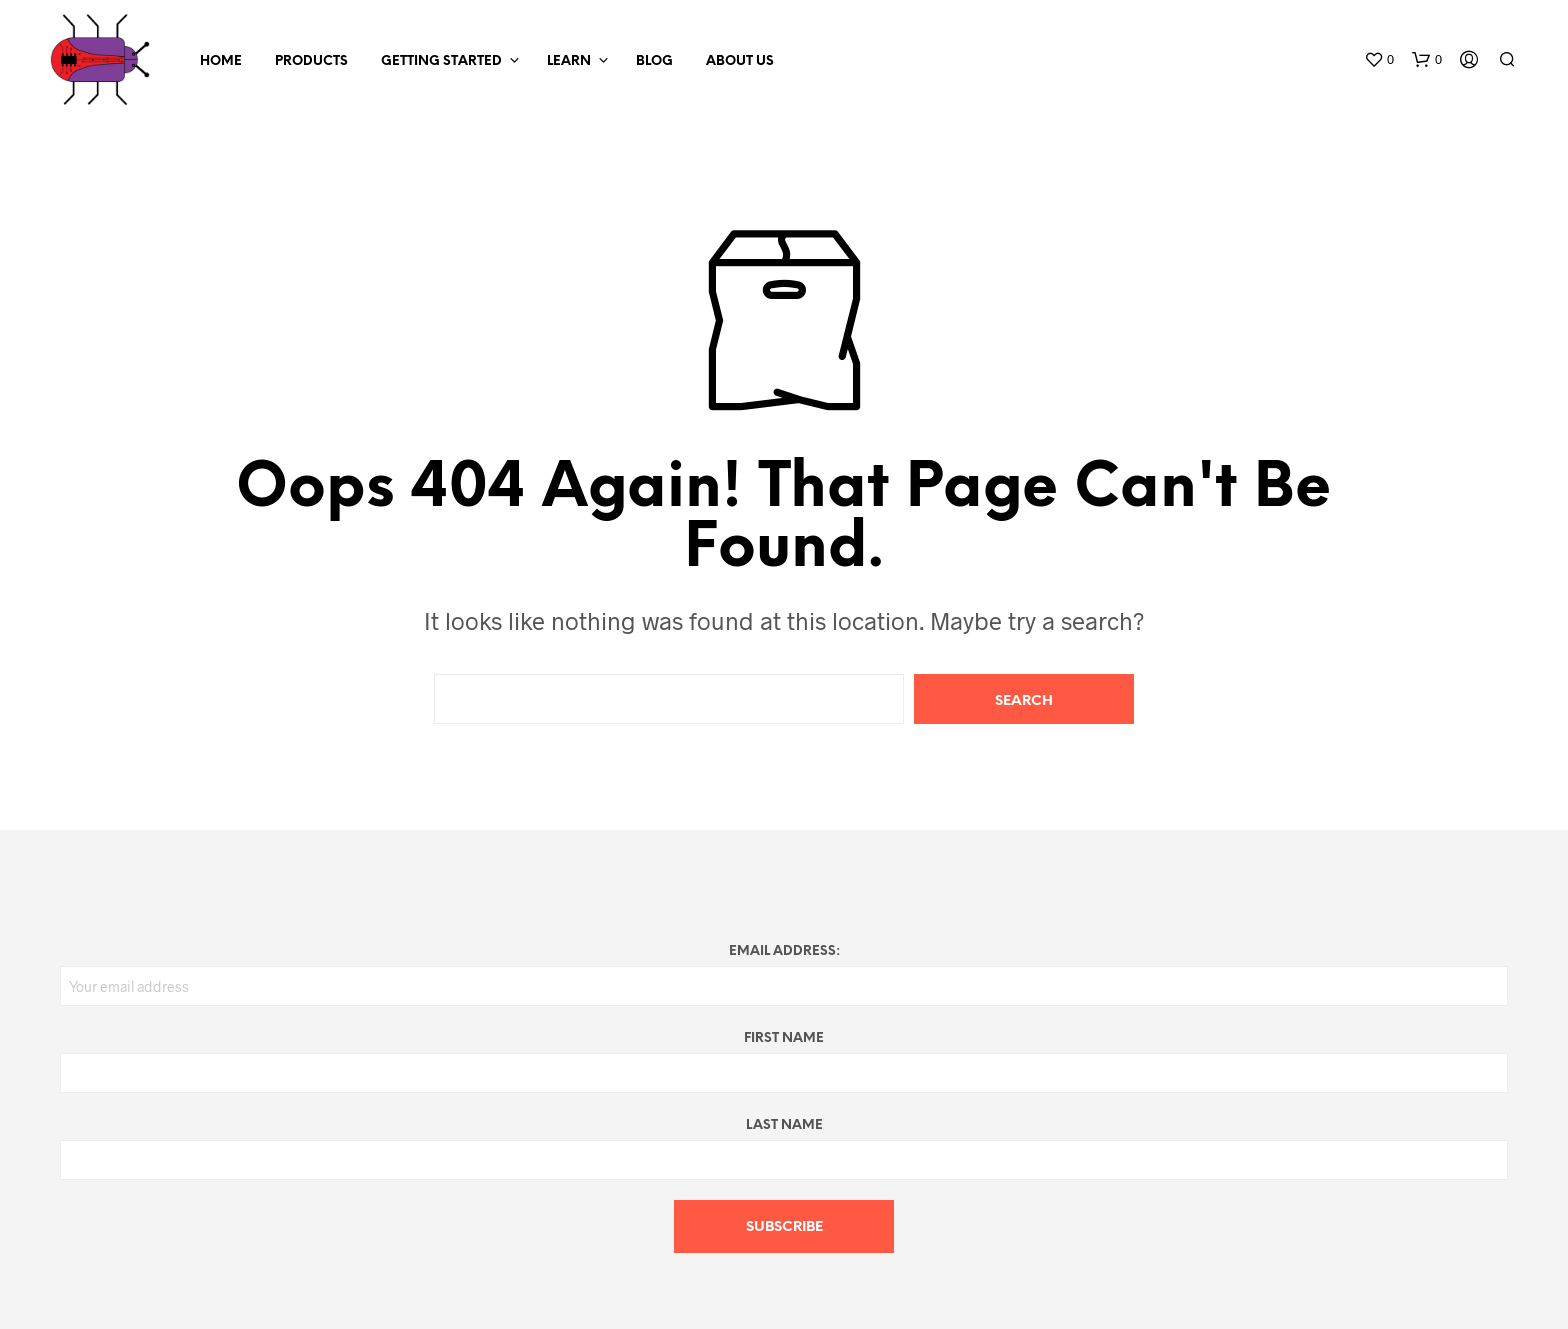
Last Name (784, 1125)
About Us (740, 61)
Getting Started (441, 61)
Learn (569, 61)
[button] (1379, 60)
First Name (784, 1038)
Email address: (784, 951)
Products (311, 61)
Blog (654, 61)
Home (221, 61)
